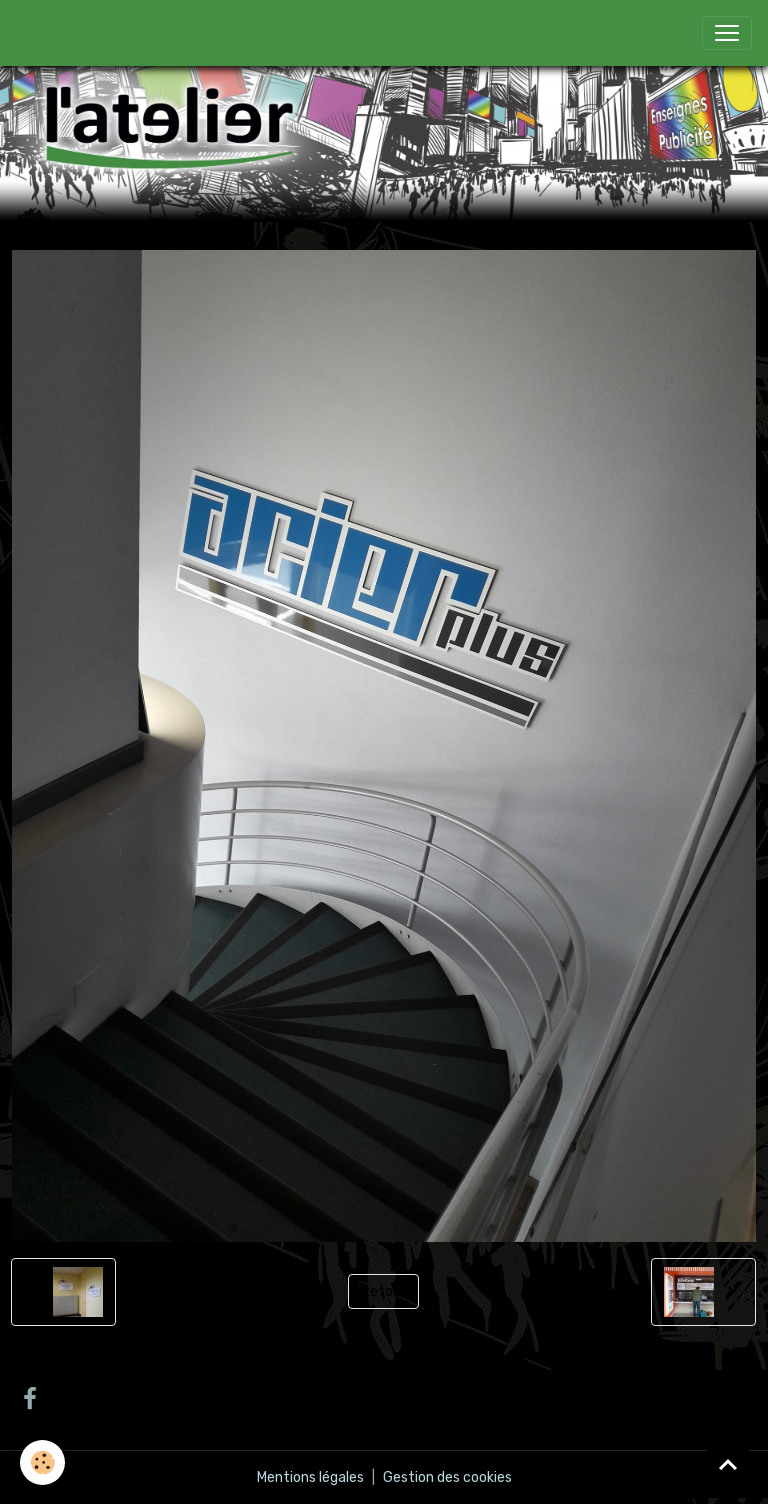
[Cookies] (42, 1462)
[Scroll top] (728, 1464)
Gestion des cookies (447, 1477)
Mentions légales (310, 1477)
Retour (383, 1291)
